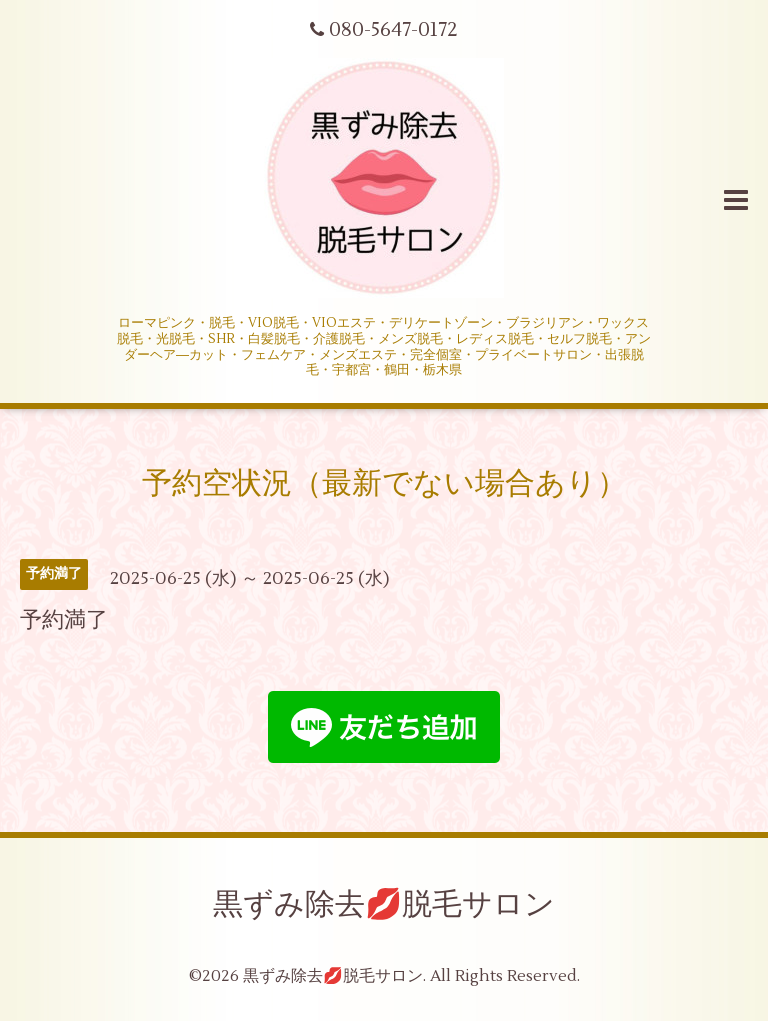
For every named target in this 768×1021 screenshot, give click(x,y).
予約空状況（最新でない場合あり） (384, 483)
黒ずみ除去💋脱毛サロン (384, 904)
